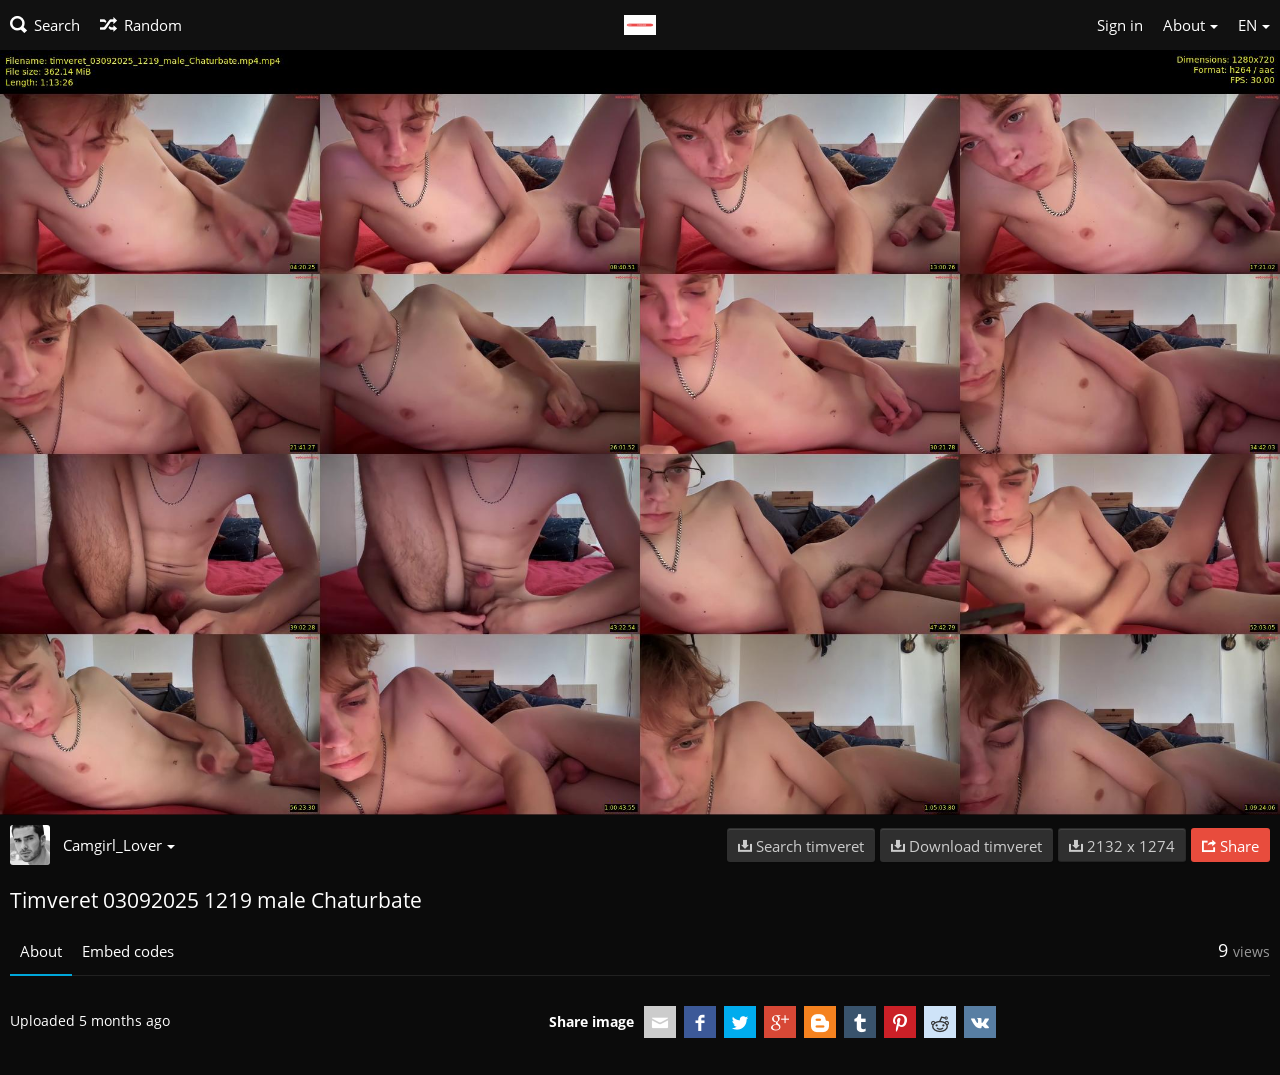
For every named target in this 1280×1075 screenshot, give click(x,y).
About (41, 951)
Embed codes (128, 951)
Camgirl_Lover (119, 845)
